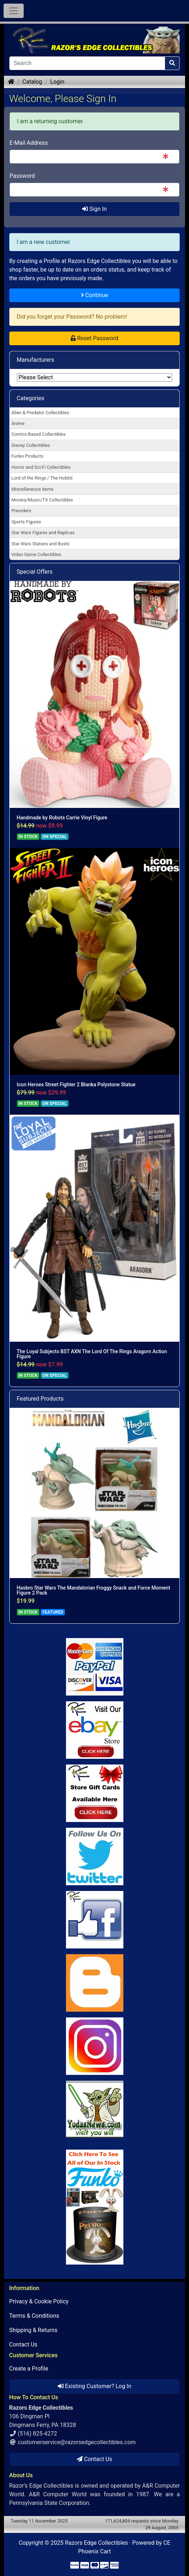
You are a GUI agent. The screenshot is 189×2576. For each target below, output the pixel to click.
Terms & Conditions (34, 2315)
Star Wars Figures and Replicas (43, 532)
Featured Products (40, 1398)
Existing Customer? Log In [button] (94, 2386)
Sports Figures (26, 521)
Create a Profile (28, 2368)
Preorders (21, 510)
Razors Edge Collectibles (96, 2542)
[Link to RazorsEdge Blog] (94, 1983)
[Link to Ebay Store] (94, 1730)
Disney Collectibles (30, 445)
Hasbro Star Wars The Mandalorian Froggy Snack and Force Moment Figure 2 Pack (93, 1590)
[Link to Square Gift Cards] (94, 1793)
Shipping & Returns (33, 2330)
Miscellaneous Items (32, 489)
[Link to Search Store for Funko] (94, 2207)
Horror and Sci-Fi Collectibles (41, 467)
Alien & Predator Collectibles (40, 412)
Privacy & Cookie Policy (39, 2301)
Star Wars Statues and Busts (40, 543)
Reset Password (94, 338)
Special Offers (35, 571)
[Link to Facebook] (94, 1919)
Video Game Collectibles (36, 554)
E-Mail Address (29, 142)
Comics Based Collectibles (38, 434)
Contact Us (23, 2344)
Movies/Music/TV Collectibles (42, 500)
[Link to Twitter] (94, 1856)
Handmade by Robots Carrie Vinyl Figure (62, 817)
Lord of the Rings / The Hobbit (42, 478)
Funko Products (27, 456)
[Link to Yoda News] (94, 2109)
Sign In (94, 208)
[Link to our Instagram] (94, 2046)
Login (57, 81)
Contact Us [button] (94, 2459)
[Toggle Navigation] (14, 11)
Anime (18, 423)
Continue (94, 295)
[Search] (87, 63)
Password (22, 175)
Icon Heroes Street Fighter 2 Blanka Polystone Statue (76, 1084)
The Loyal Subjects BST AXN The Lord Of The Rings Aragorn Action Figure (92, 1354)
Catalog (32, 81)
